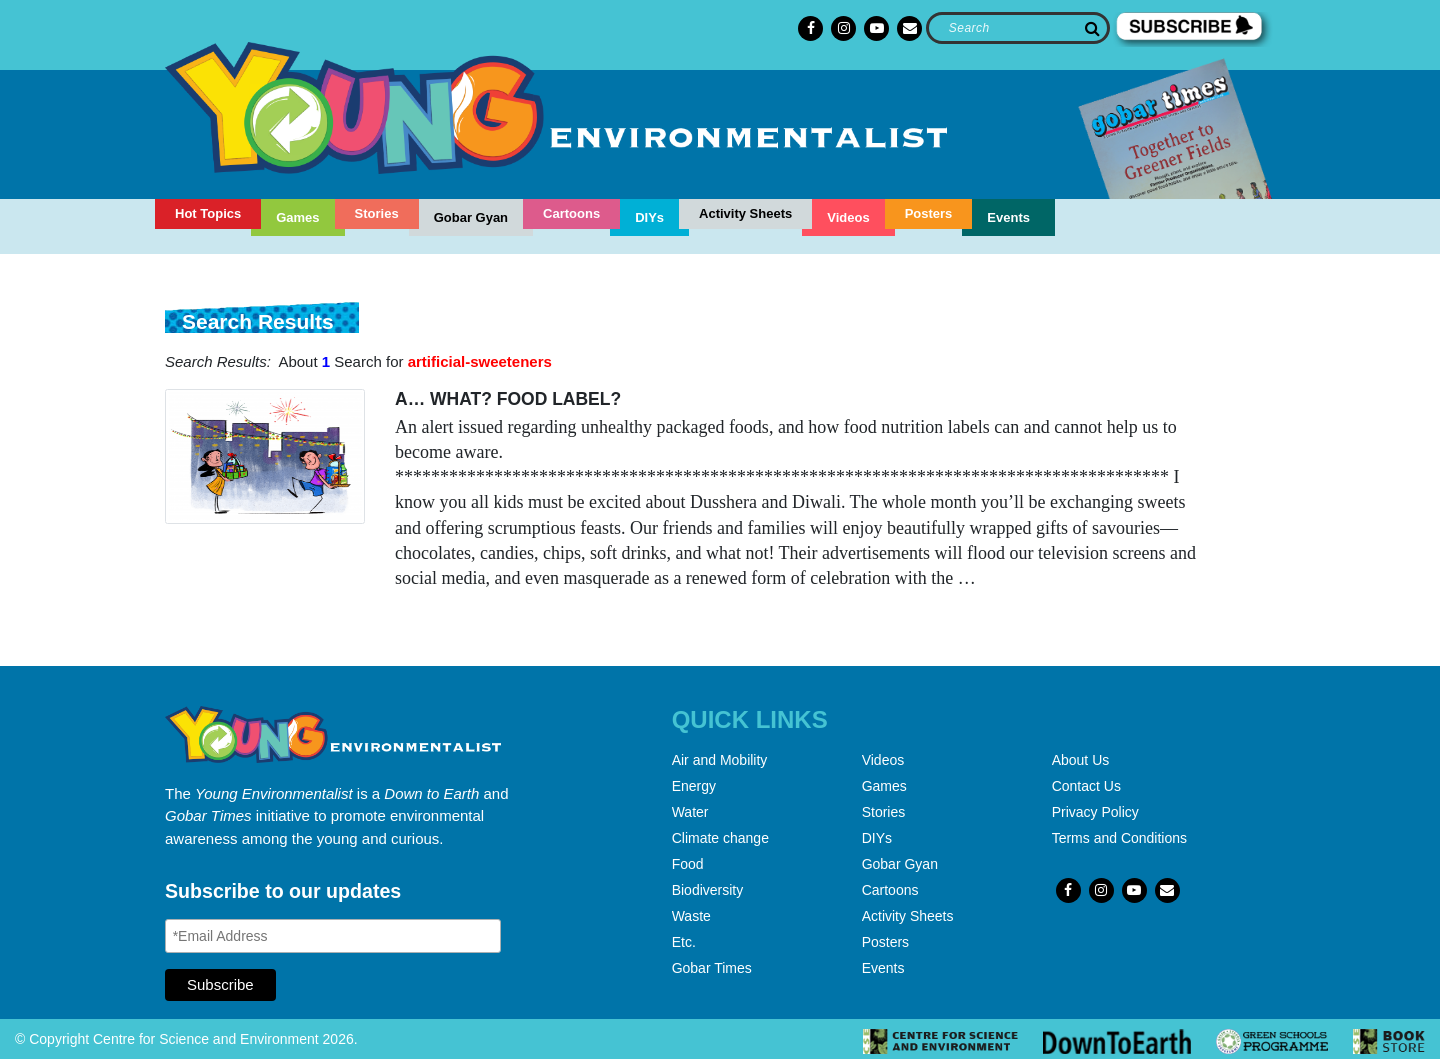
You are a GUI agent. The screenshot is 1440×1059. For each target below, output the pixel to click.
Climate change (720, 838)
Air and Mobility (720, 760)
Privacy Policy (1095, 812)
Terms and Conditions (1119, 838)
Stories (377, 213)
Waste (691, 916)
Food (688, 864)
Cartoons (571, 213)
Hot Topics (208, 213)
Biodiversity (708, 890)
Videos (848, 217)
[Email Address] (333, 936)
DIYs (649, 217)
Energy (694, 786)
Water (690, 812)
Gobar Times (712, 968)
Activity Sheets (745, 213)
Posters (929, 213)
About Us (1081, 760)
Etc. (684, 942)
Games (297, 217)
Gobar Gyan (471, 217)
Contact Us (1086, 786)
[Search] (1017, 28)
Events (1008, 217)
